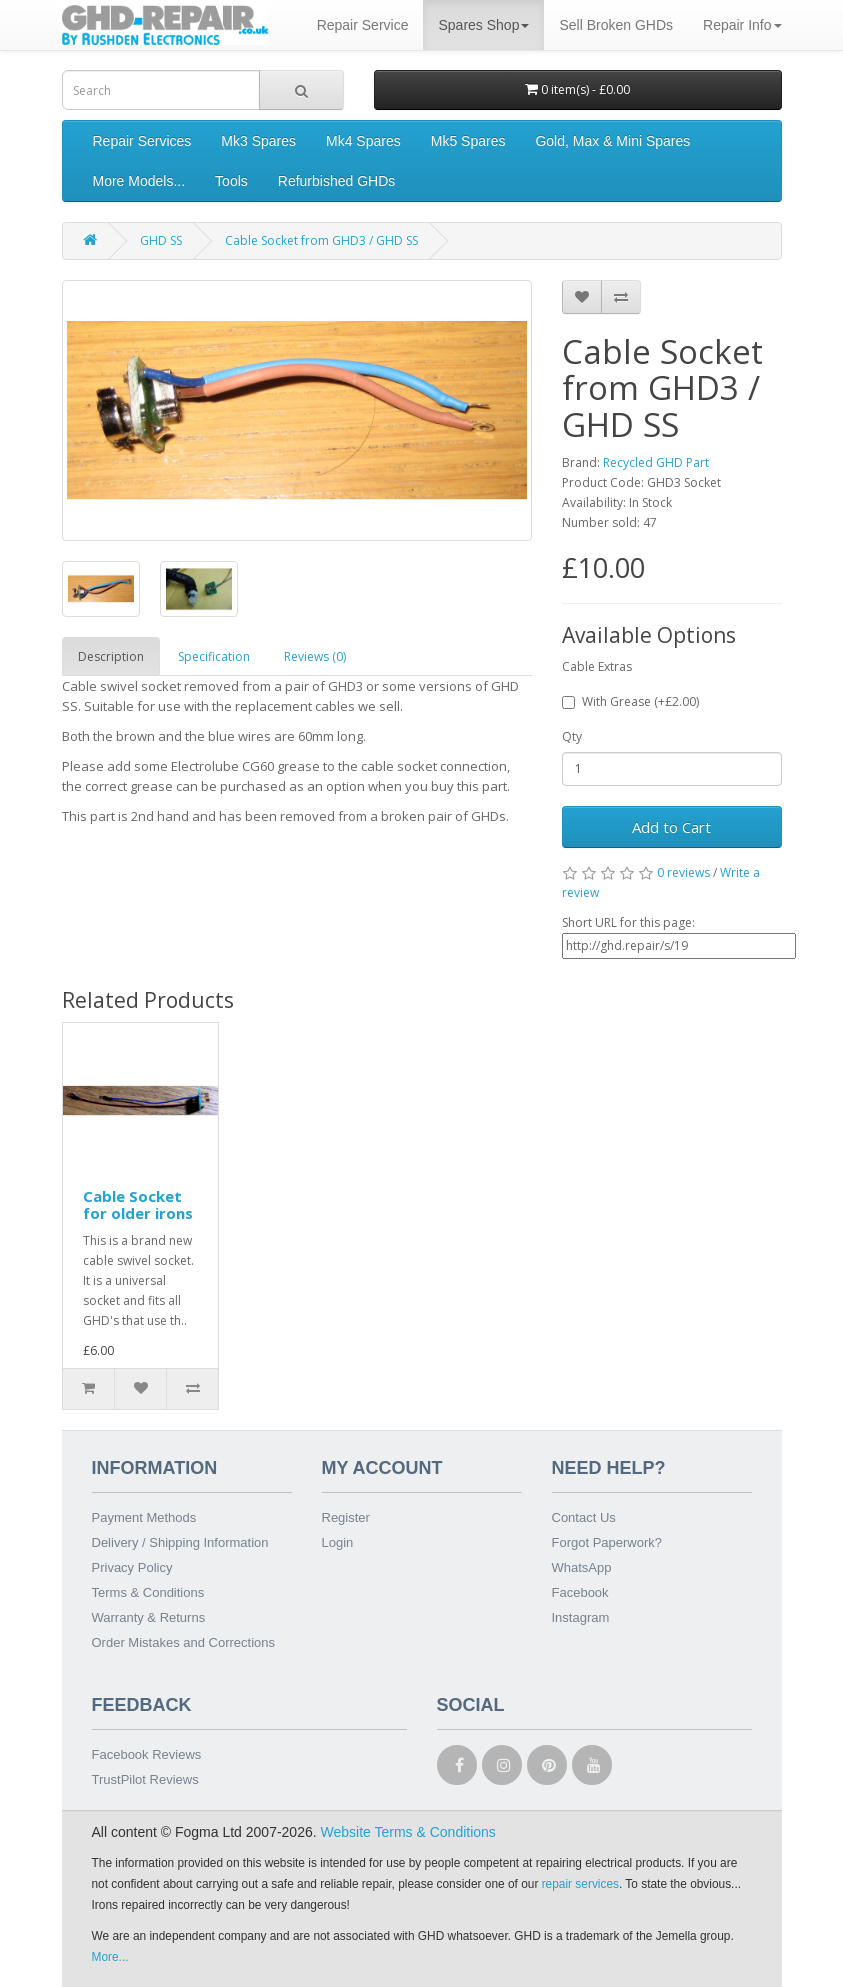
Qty (572, 736)
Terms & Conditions (148, 1592)
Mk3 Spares (258, 141)
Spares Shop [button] (483, 25)
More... (110, 1957)
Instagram (581, 1617)
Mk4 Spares (363, 141)
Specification (214, 656)
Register (346, 1517)
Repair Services (142, 141)
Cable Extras (597, 666)
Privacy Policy (132, 1567)
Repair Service (363, 25)
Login (338, 1542)
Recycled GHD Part (656, 462)
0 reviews (683, 872)
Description (111, 656)
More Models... (139, 181)
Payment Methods (144, 1517)
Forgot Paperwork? (607, 1542)
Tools (231, 181)
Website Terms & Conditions (408, 1832)
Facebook (580, 1592)
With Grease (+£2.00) (630, 701)
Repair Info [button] (742, 25)
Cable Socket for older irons (138, 1204)
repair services (580, 1884)
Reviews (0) (315, 656)
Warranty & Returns (149, 1617)
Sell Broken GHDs (616, 25)
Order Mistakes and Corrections (184, 1642)
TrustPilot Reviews (145, 1779)
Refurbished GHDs (337, 181)
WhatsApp (582, 1567)
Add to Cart (671, 827)
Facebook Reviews (147, 1754)
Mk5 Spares (468, 141)
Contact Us (584, 1517)
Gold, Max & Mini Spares (612, 141)
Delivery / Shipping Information (180, 1542)
